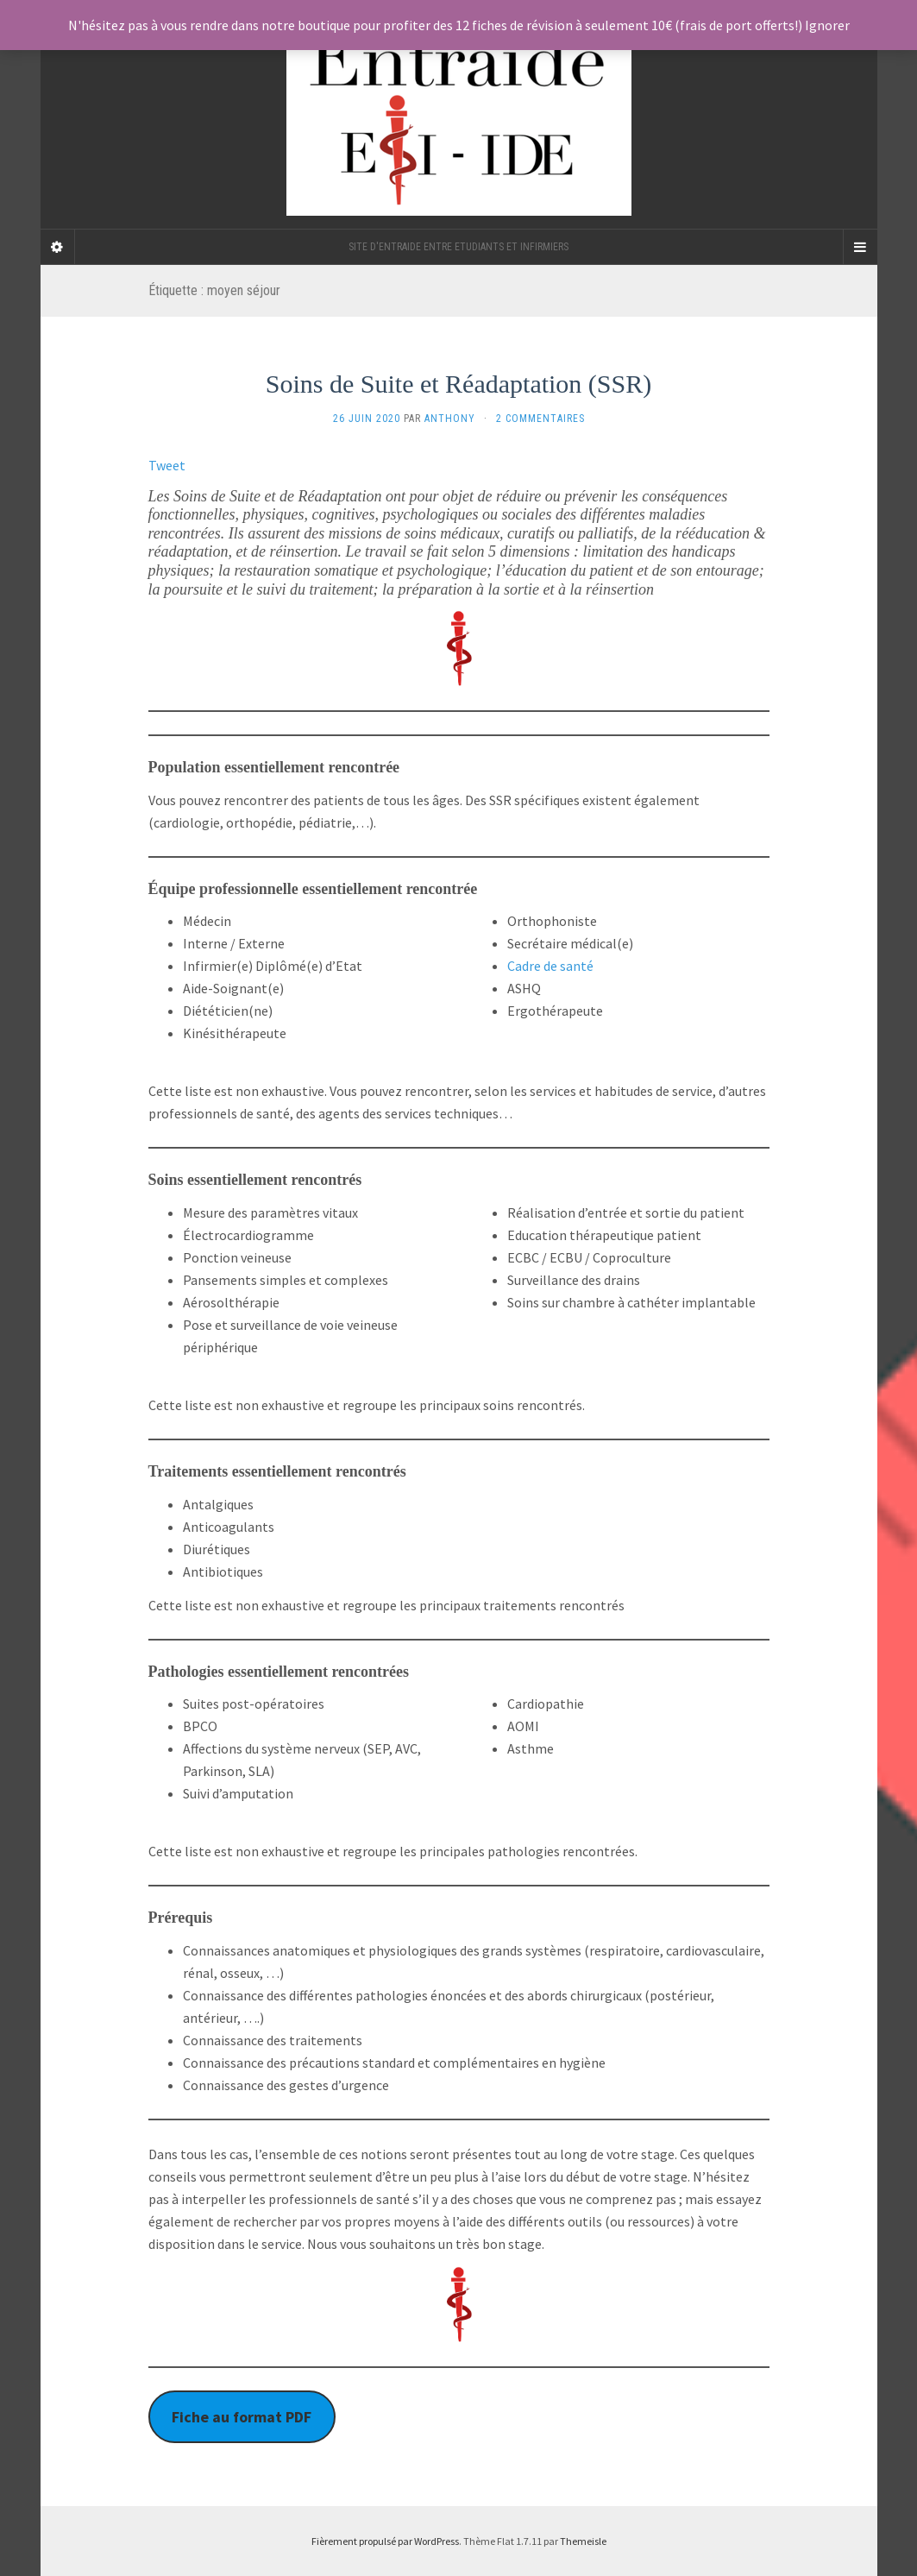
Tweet (166, 465)
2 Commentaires (540, 419)
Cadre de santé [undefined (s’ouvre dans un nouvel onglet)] (550, 965)
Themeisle (583, 2541)
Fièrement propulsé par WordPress (385, 2541)
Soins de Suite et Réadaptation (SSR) (458, 383)
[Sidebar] (58, 247)
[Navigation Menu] (860, 247)
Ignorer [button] (827, 25)
